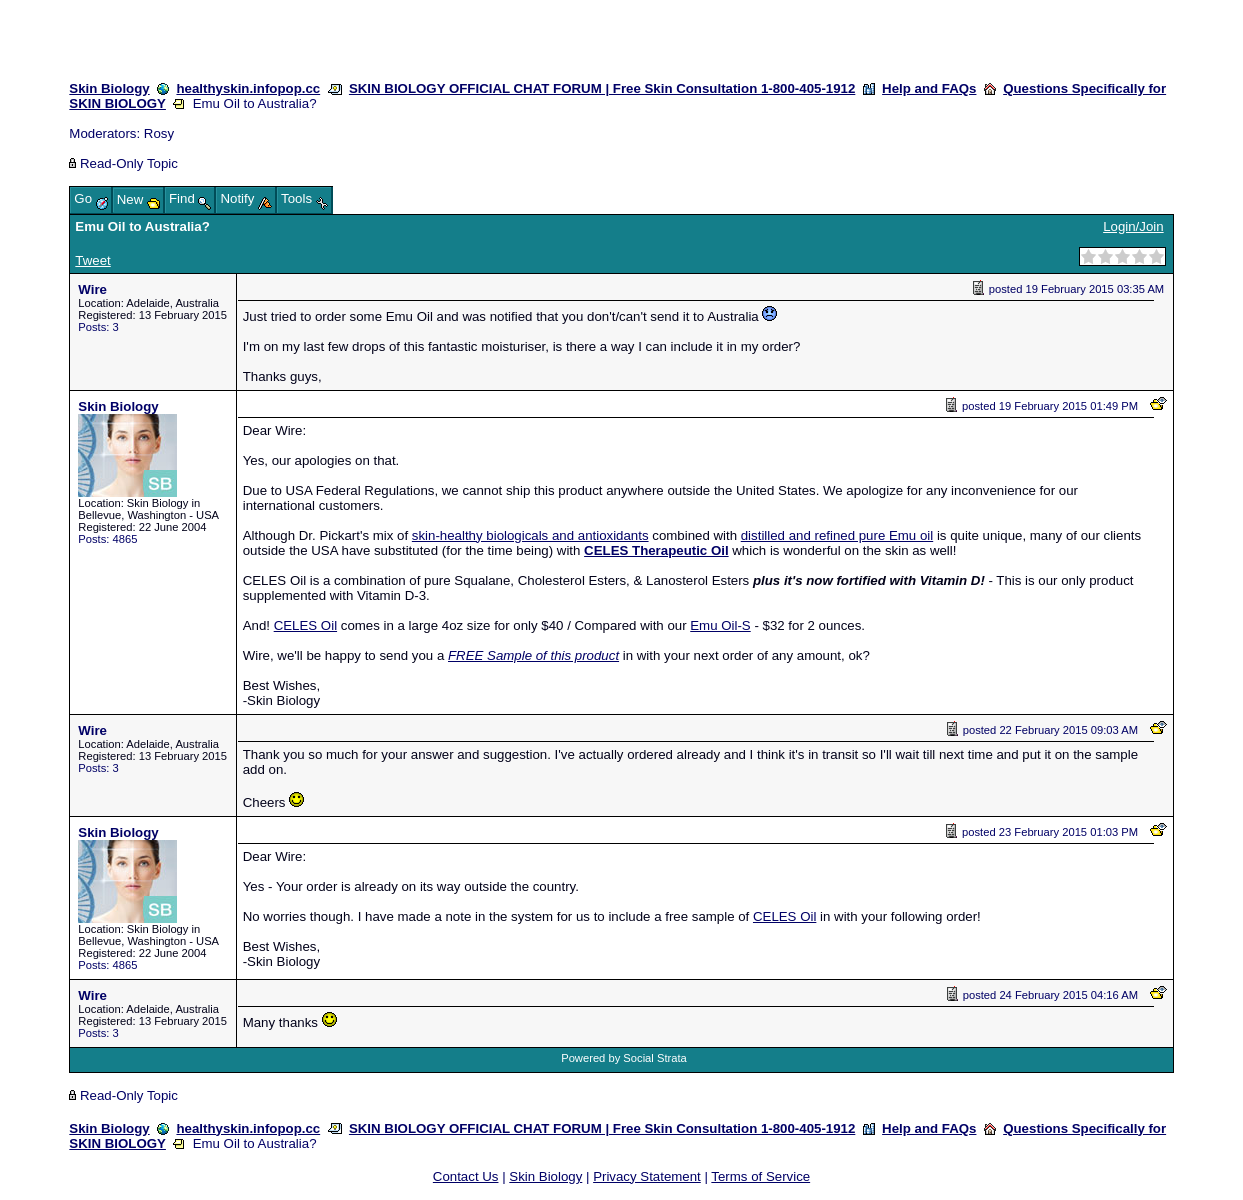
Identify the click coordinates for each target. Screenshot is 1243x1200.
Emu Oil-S (720, 625)
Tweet (92, 260)
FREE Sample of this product (533, 655)
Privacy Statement (647, 1176)
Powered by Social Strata (624, 1058)
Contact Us (466, 1176)
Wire (92, 289)
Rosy (159, 133)
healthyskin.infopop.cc (248, 88)
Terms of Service (760, 1176)
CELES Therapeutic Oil (656, 550)
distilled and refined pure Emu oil (837, 535)
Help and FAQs (929, 88)
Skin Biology (109, 88)
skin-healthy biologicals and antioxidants (530, 535)
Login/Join (1133, 226)
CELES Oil (305, 625)
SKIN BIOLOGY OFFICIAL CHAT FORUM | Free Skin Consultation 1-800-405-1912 (602, 88)
